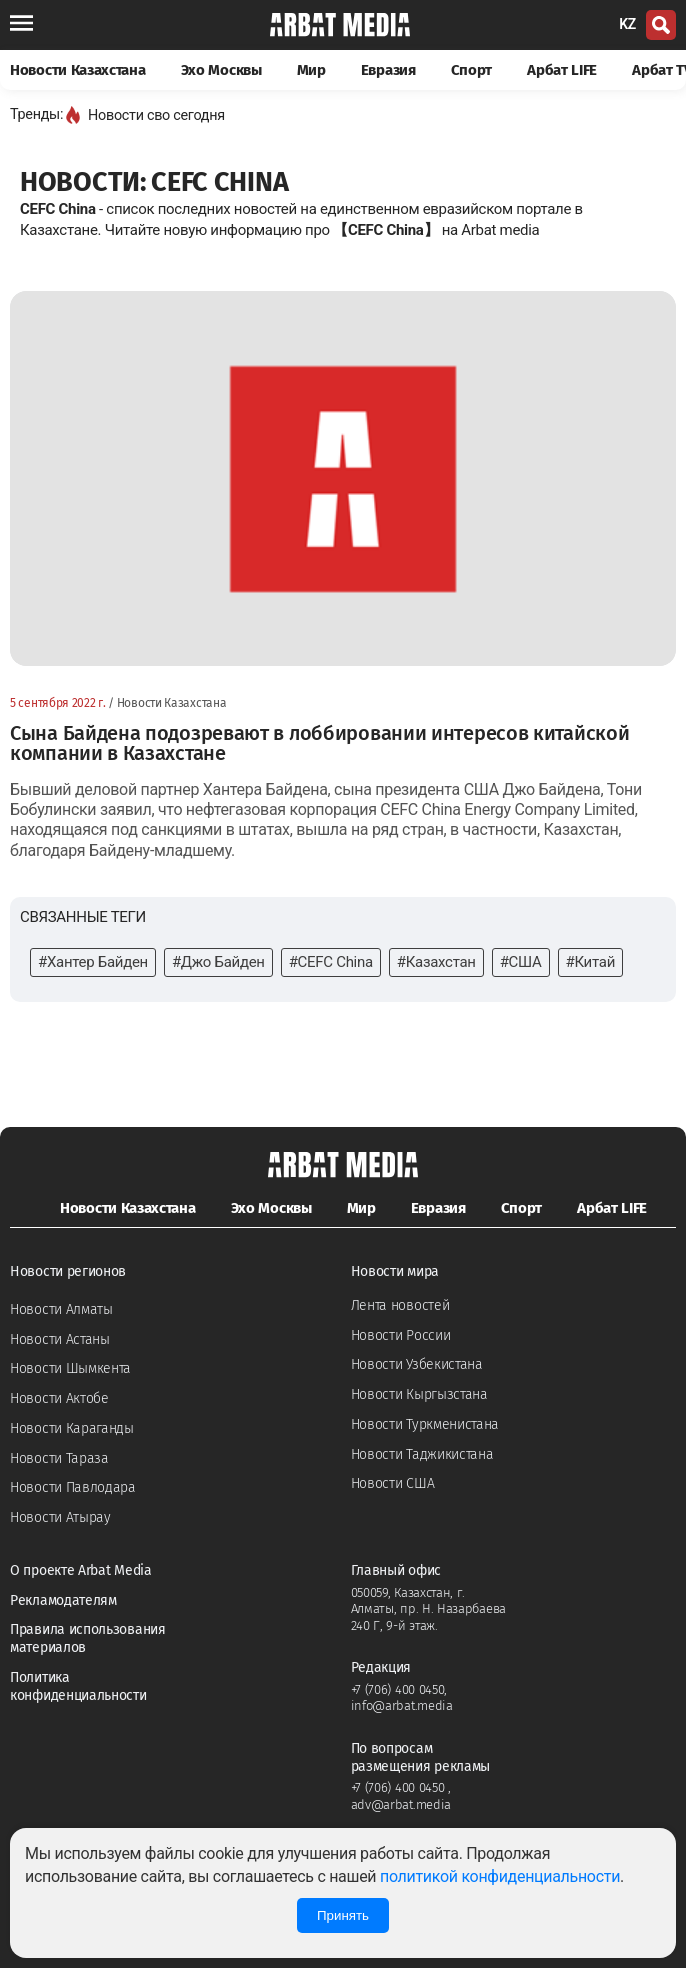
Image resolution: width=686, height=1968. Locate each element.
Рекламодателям (63, 1600)
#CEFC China (331, 962)
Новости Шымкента (70, 1368)
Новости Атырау (60, 1517)
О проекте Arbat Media (81, 1570)
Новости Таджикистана (422, 1454)
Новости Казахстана (78, 70)
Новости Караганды (72, 1428)
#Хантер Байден (93, 962)
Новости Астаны (60, 1339)
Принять (343, 1915)
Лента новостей (400, 1305)
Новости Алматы (61, 1309)
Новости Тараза (59, 1458)
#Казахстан (436, 962)
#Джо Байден (218, 962)
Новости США (393, 1483)
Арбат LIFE (562, 70)
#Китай (590, 962)
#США (521, 962)
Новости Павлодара (73, 1487)
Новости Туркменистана (425, 1424)
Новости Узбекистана (417, 1364)
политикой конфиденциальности (500, 1876)
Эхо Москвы (221, 70)
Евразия (388, 70)
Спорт (472, 70)
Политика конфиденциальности (78, 1686)
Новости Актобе (59, 1398)
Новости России (401, 1335)
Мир (311, 70)
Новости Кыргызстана (419, 1394)
